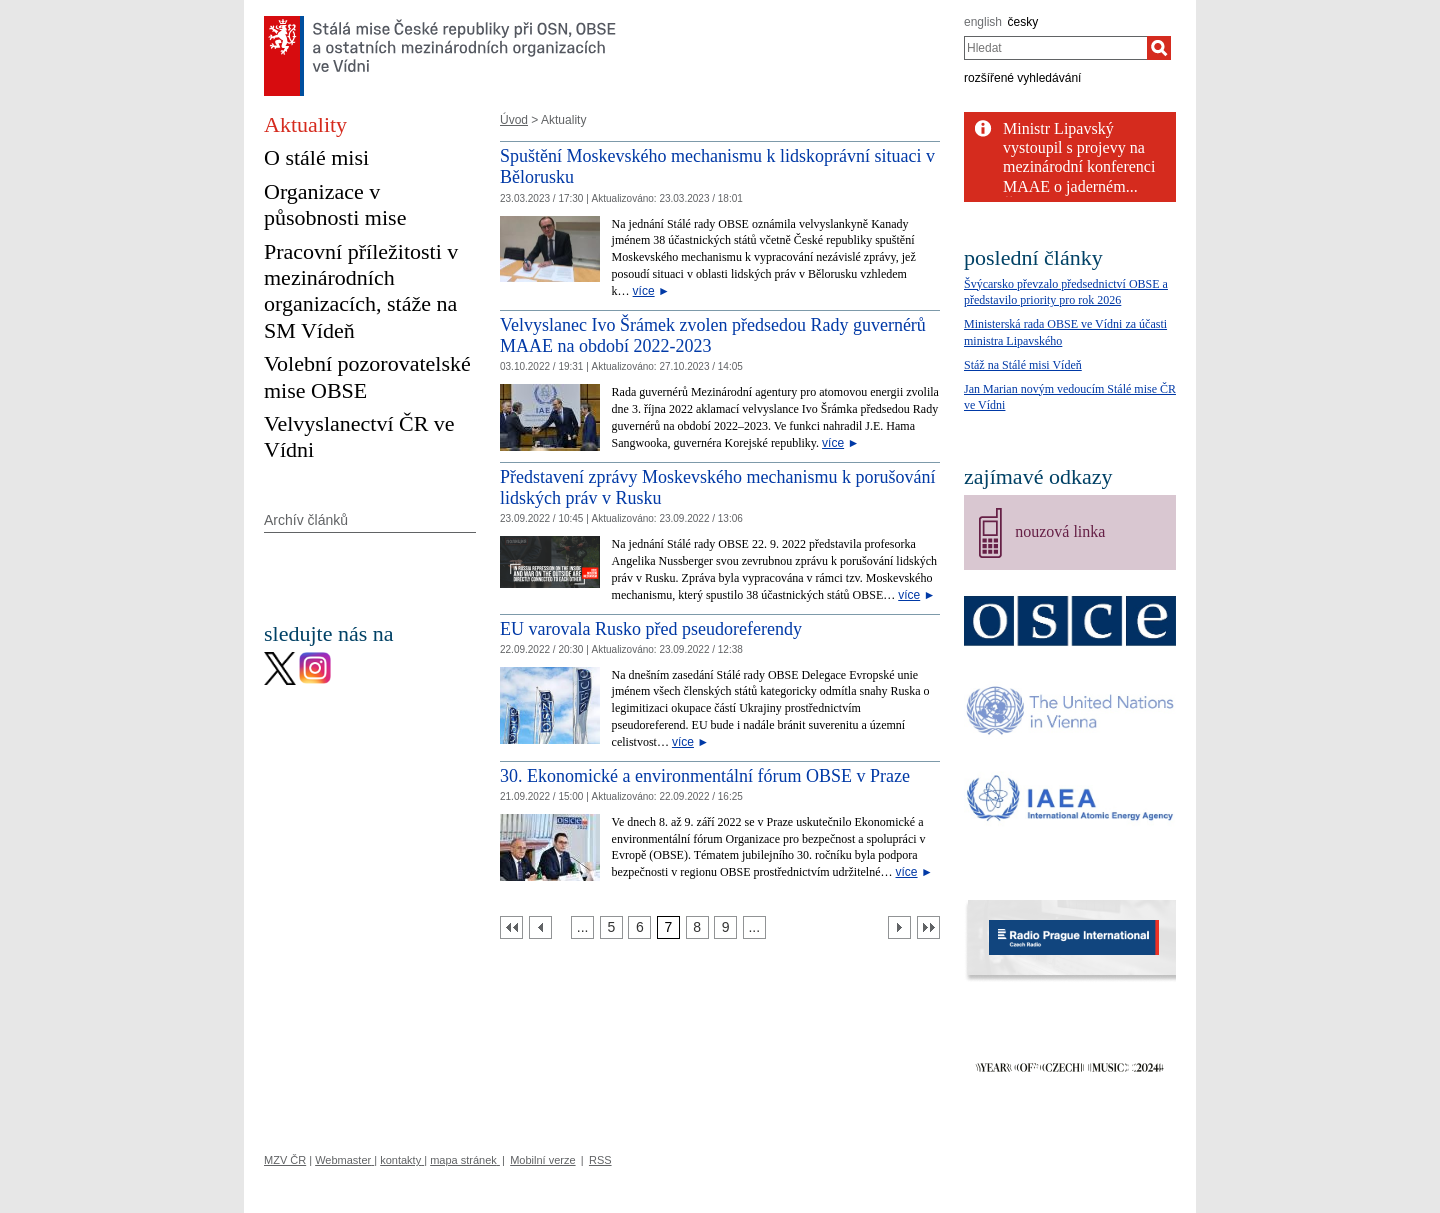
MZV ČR (285, 1160)
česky (1023, 22)
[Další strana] (899, 927)
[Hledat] (1159, 48)
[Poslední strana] (928, 927)
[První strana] (511, 927)
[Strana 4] (582, 927)
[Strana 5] (611, 927)
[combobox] (1055, 48)
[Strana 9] (725, 927)
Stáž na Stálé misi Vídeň (1023, 365)
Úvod (514, 120)
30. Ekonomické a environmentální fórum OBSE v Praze (705, 776)
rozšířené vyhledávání (1022, 78)
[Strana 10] (754, 927)
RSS (600, 1160)
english (983, 22)
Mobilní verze (542, 1160)
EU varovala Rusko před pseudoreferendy (651, 629)
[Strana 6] (639, 927)
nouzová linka (1060, 531)
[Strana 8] (697, 927)
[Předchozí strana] (540, 927)
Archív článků (306, 520)
